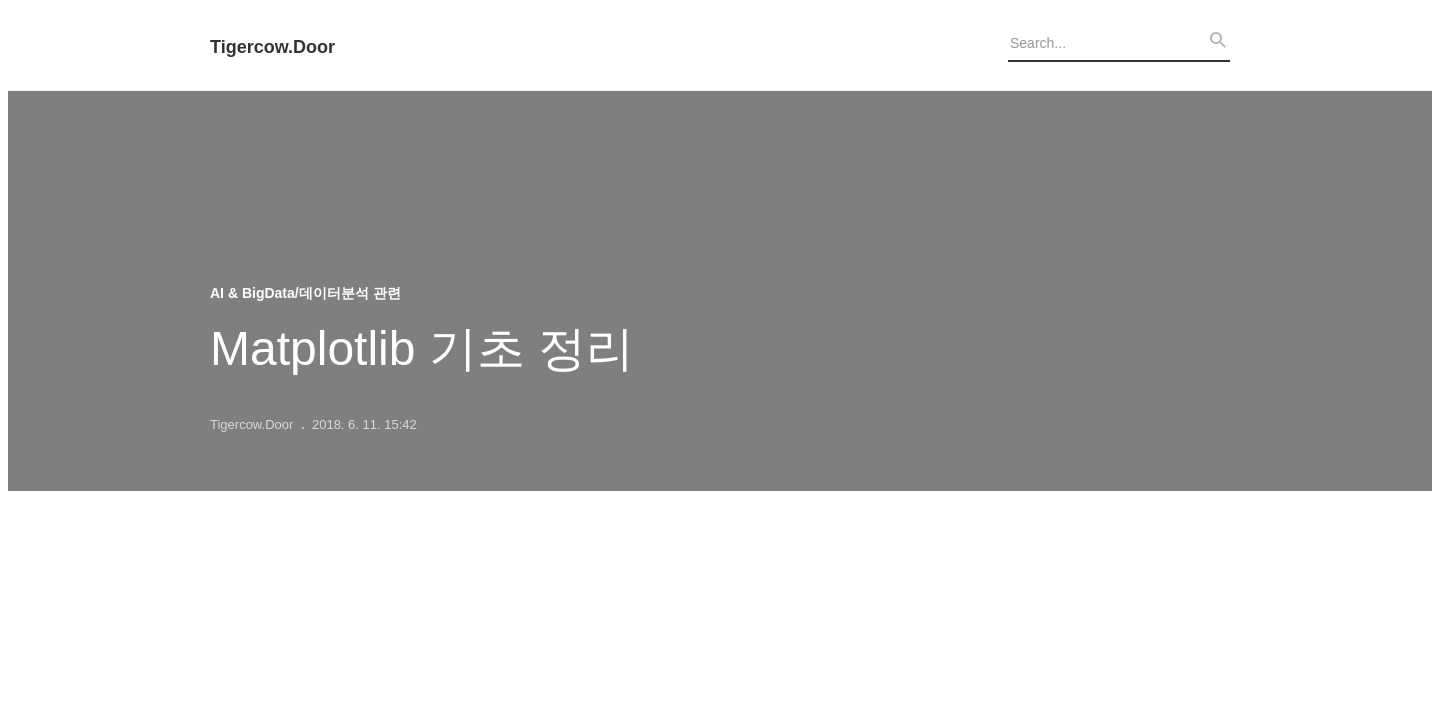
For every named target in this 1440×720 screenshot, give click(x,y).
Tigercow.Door (272, 47)
